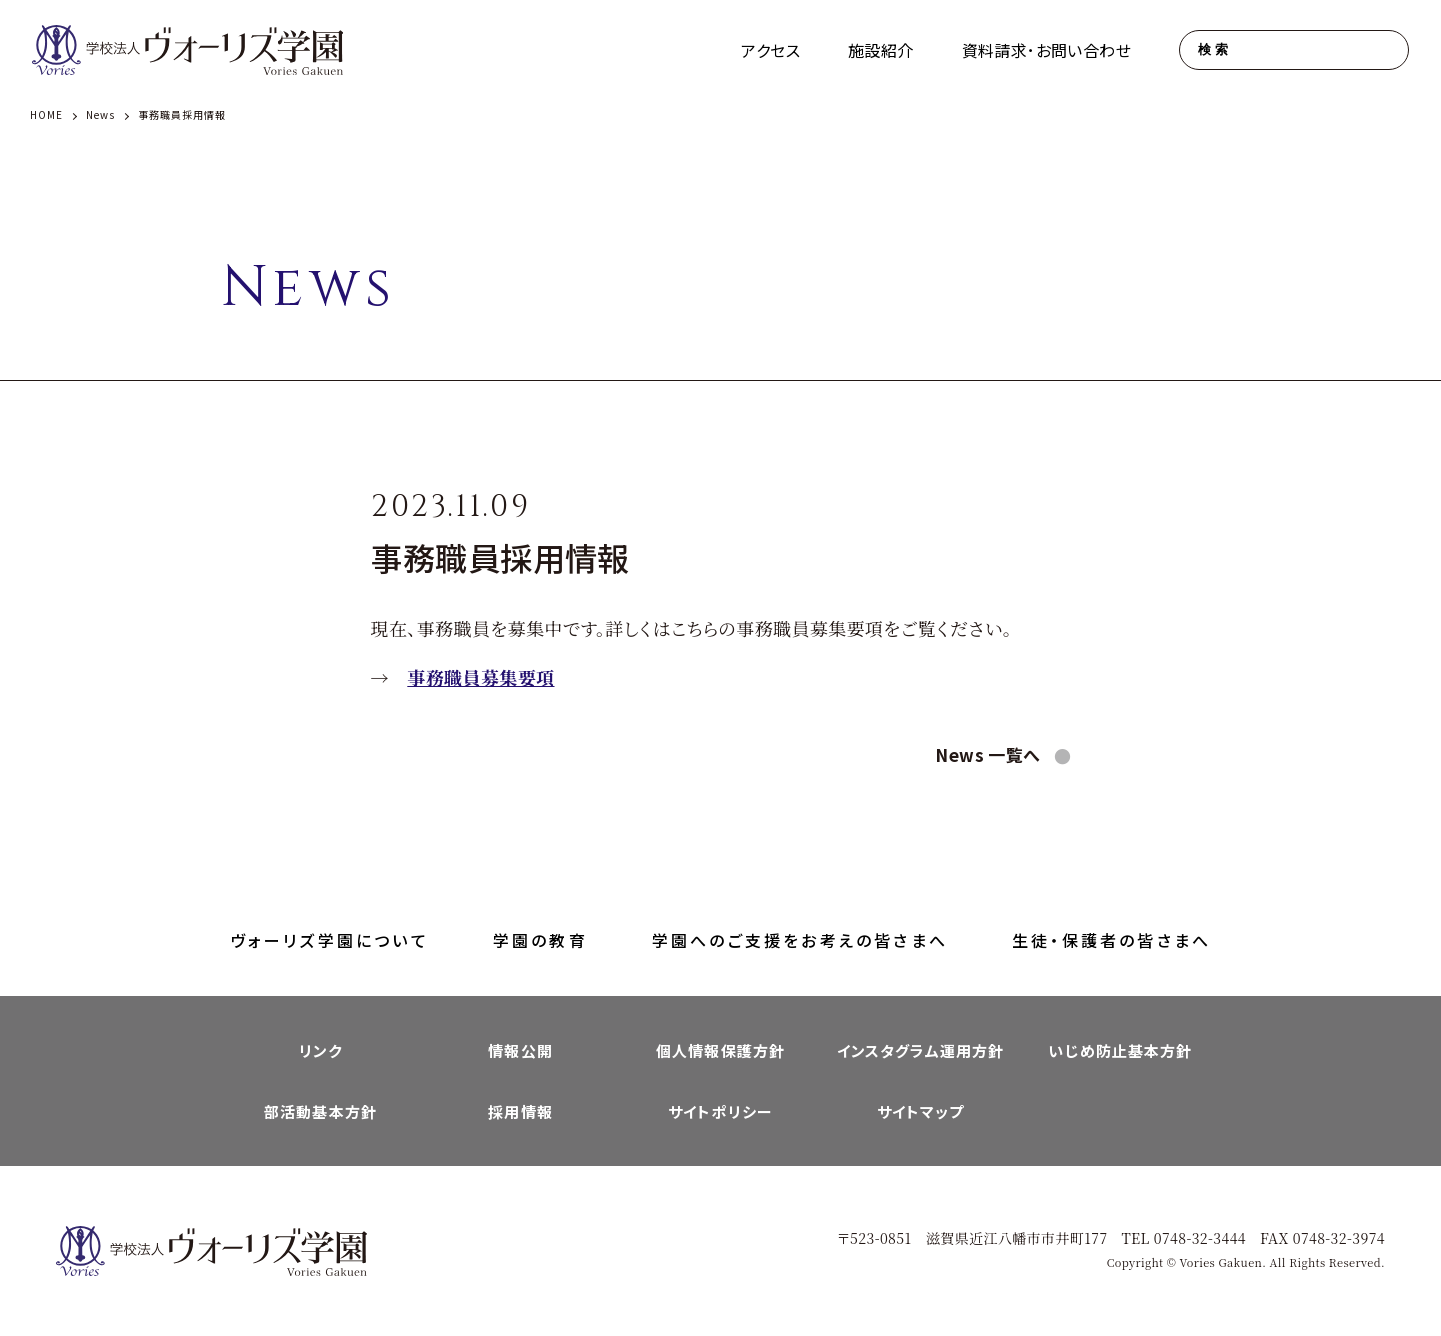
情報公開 (520, 1050)
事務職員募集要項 (480, 677)
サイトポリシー (720, 1111)
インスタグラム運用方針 (920, 1050)
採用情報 (520, 1111)
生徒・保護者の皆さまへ (1111, 940)
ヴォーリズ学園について (329, 940)
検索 (1214, 49)
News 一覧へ (990, 754)
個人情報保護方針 (720, 1050)
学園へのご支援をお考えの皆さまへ (800, 940)
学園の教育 (540, 940)
